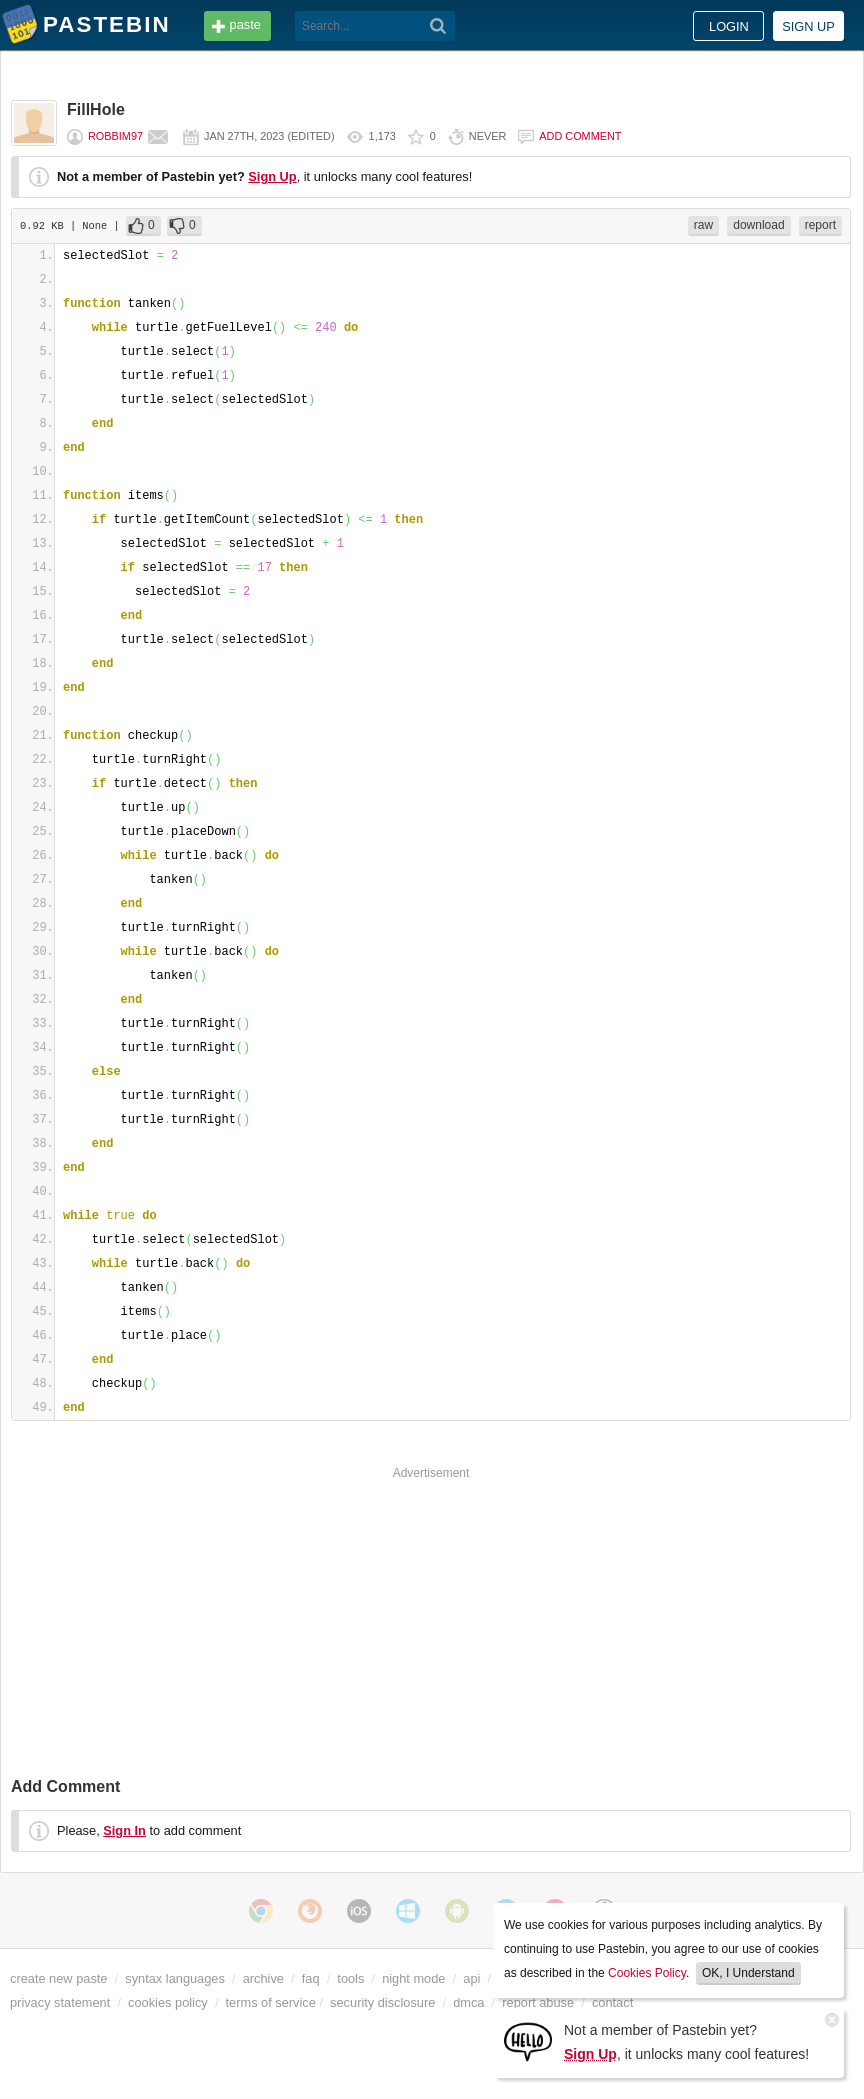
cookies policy (168, 2002)
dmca (468, 2002)
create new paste (58, 1978)
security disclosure (382, 2002)
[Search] (438, 26)
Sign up (808, 26)
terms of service (271, 2002)
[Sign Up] (528, 2040)
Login (729, 26)
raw (703, 225)
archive (263, 1978)
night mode (413, 1978)
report (820, 225)
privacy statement (60, 2002)
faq (311, 1978)
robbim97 (115, 136)
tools (350, 1978)
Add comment (580, 136)
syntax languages (175, 1978)
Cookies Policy (647, 1973)
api (471, 1978)
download (758, 225)
